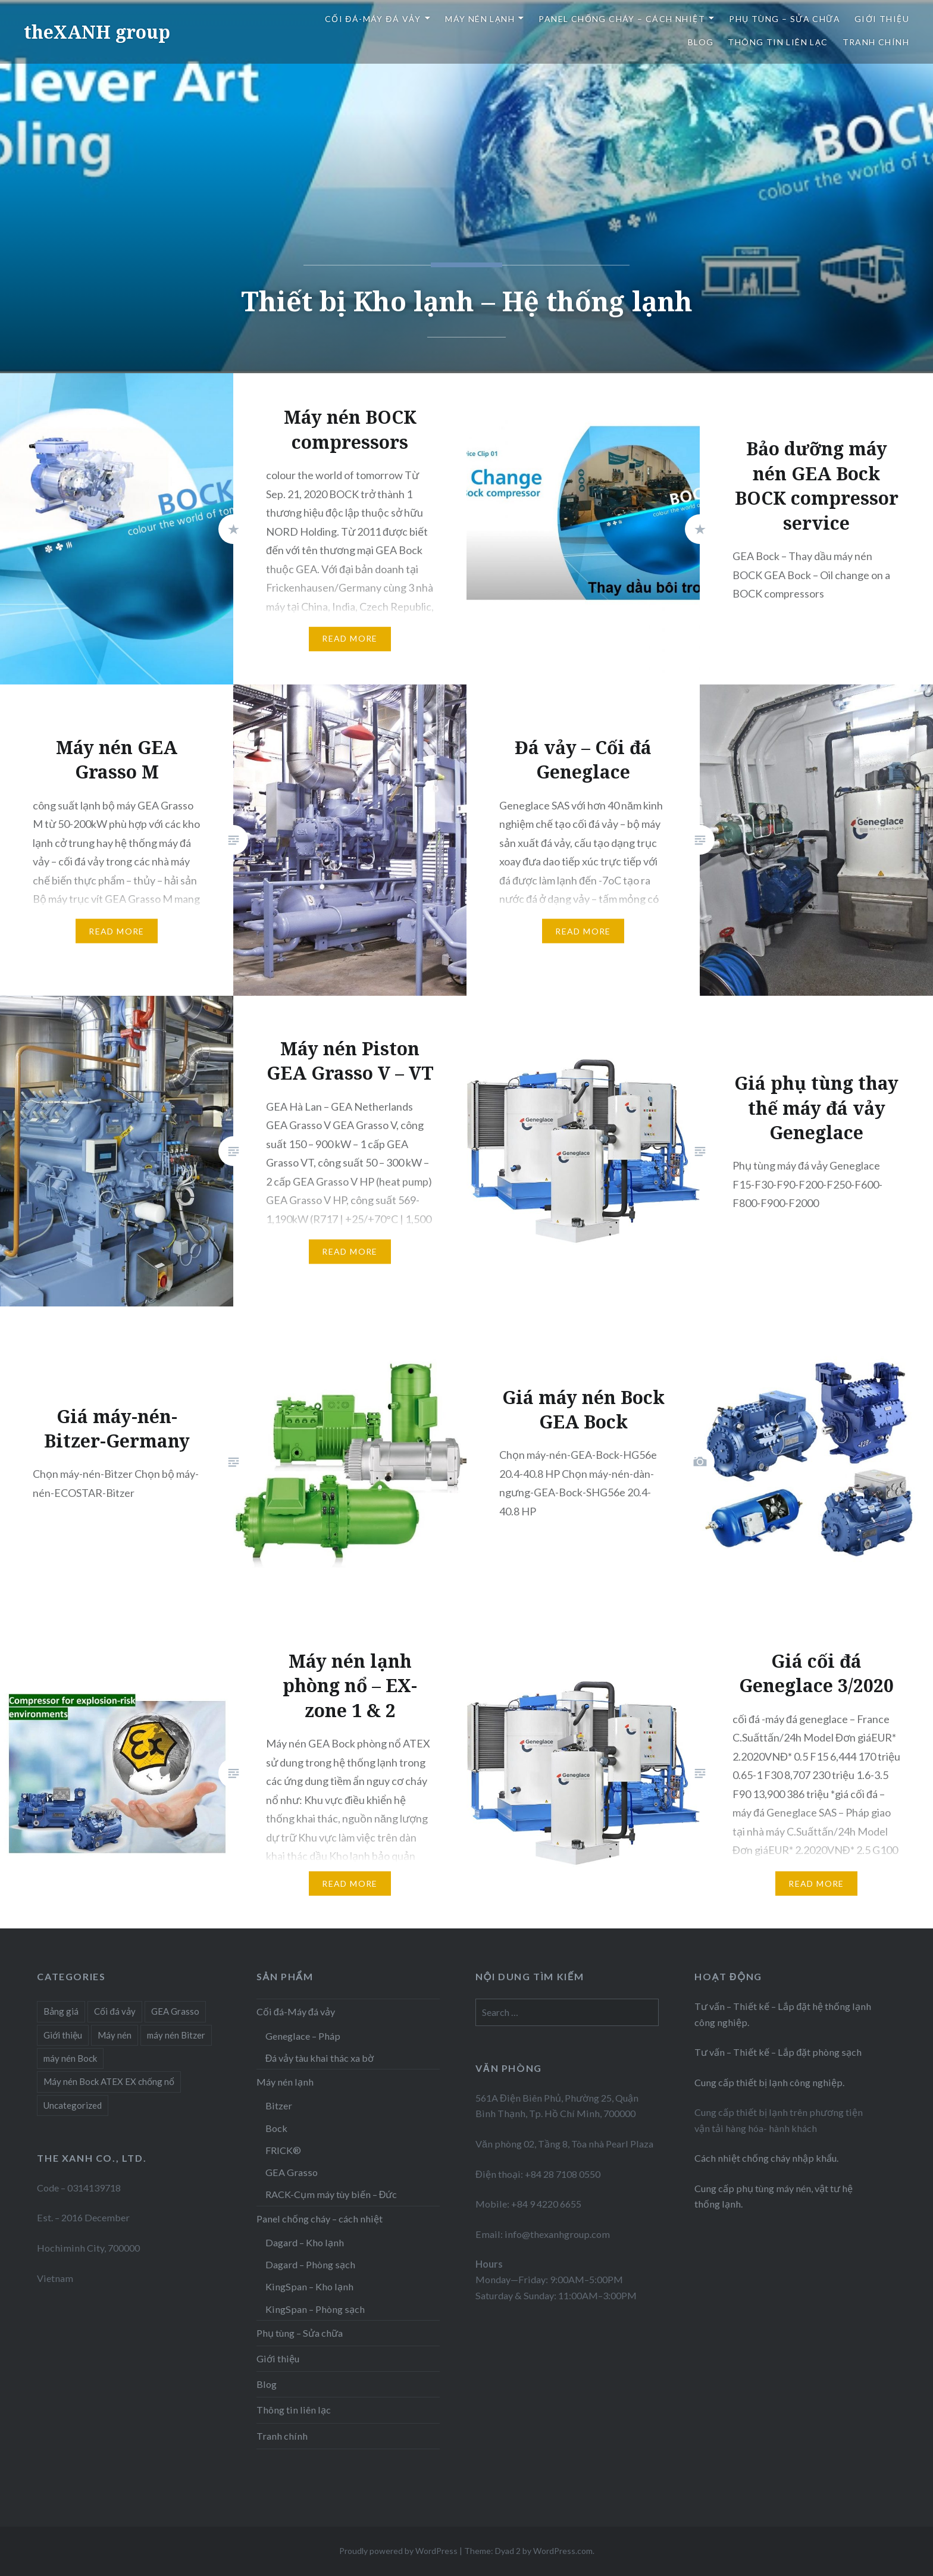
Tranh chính (876, 42)
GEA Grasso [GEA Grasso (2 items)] (175, 2011)
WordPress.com (563, 2551)
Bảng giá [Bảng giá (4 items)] (61, 2011)
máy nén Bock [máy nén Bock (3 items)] (70, 2058)
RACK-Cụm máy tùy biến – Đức (331, 2194)
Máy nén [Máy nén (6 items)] (115, 2035)
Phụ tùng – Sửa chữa (784, 19)
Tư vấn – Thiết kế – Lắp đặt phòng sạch (778, 2052)
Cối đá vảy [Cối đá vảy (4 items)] (114, 2011)
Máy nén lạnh (480, 19)
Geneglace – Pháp (302, 2036)
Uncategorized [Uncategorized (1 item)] (72, 2105)
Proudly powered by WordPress (398, 2551)
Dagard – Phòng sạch (310, 2264)
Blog (701, 42)
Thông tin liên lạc (778, 42)
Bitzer (278, 2105)
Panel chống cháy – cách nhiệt (621, 19)
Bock (276, 2128)
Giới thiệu (881, 19)
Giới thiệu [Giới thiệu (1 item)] (62, 2035)
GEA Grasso (291, 2172)
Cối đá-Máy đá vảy (373, 19)
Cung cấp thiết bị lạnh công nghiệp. (769, 2082)
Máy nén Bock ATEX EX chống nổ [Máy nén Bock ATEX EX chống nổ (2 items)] (108, 2081)
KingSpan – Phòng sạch (315, 2309)
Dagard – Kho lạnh (304, 2242)
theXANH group (97, 32)
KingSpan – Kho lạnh (309, 2286)
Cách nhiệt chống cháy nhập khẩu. (766, 2158)
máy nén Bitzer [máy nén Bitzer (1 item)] (176, 2035)
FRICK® (283, 2150)
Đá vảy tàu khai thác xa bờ (319, 2058)
